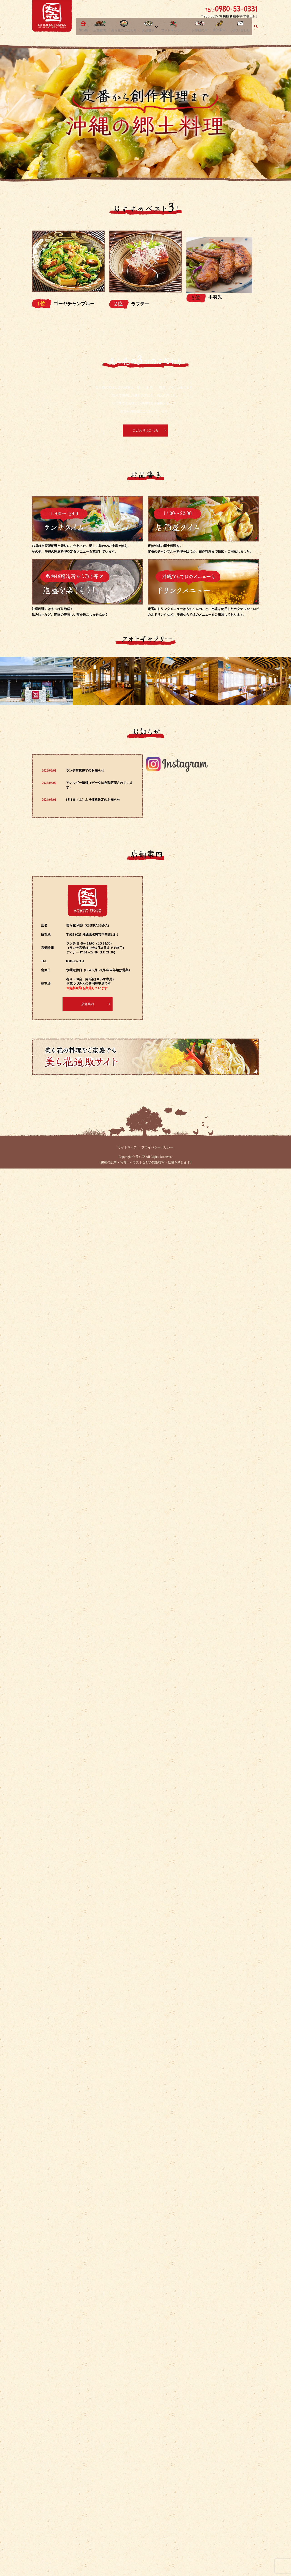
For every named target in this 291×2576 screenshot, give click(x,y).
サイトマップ (127, 1147)
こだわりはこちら (145, 430)
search (255, 27)
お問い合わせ (241, 27)
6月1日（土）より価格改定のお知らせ (93, 799)
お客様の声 (203, 27)
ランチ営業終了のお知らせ (85, 770)
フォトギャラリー (178, 27)
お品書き (152, 27)
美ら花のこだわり (130, 27)
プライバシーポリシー (157, 1147)
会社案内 (221, 27)
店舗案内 (106, 27)
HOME (92, 27)
